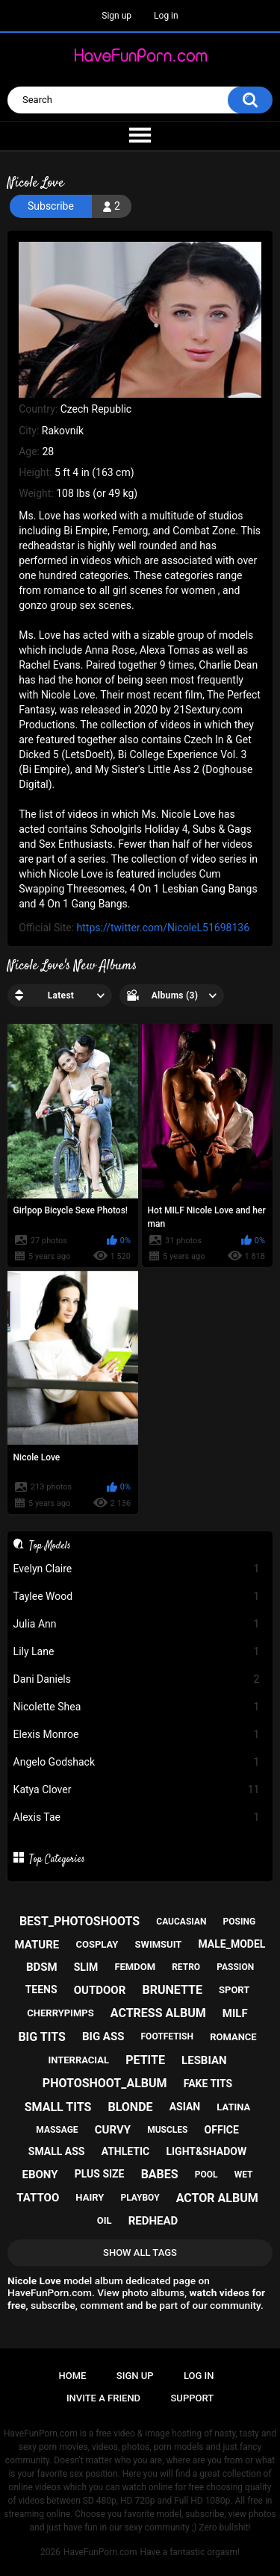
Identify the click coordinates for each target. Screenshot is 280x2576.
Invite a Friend (103, 2398)
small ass (56, 2151)
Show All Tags (140, 2252)
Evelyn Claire (136, 1569)
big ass (103, 2036)
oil (104, 2220)
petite (145, 2060)
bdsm (41, 1967)
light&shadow (206, 2151)
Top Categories (57, 1859)
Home (73, 2375)
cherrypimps (60, 2013)
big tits (41, 2037)
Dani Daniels (136, 1679)
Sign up (116, 15)
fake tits (208, 2083)
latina (233, 2107)
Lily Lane (136, 1651)
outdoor (100, 1990)
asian (185, 2107)
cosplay (96, 1944)
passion (235, 1967)
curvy (113, 2129)
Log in (166, 15)
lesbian (204, 2060)
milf (235, 2013)
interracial (78, 2060)
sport (234, 1989)
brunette (172, 1990)
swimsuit (158, 1944)
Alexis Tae (136, 1817)
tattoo (37, 2197)
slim (86, 1967)
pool (206, 2174)
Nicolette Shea (136, 1707)
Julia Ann (136, 1624)
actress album (158, 2013)
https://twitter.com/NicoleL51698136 (163, 928)
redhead (153, 2221)
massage (57, 2130)
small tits (58, 2107)
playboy (139, 2197)
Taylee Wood (136, 1596)
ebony (40, 2174)
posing (239, 1921)
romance (233, 2036)
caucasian (181, 1921)
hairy (89, 2197)
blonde (130, 2107)
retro (186, 1967)
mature (37, 1944)
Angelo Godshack (136, 1762)
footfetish (167, 2036)
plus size (100, 2174)
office (222, 2130)
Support (192, 2398)
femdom (134, 1966)
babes (159, 2174)
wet (243, 2174)
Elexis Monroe (136, 1734)
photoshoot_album (105, 2083)
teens (41, 1989)
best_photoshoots (79, 1921)
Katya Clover (136, 1789)
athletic (126, 2151)
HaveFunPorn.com (100, 2552)
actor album (217, 2198)
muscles (167, 2130)
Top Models (50, 1545)
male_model (231, 1944)
